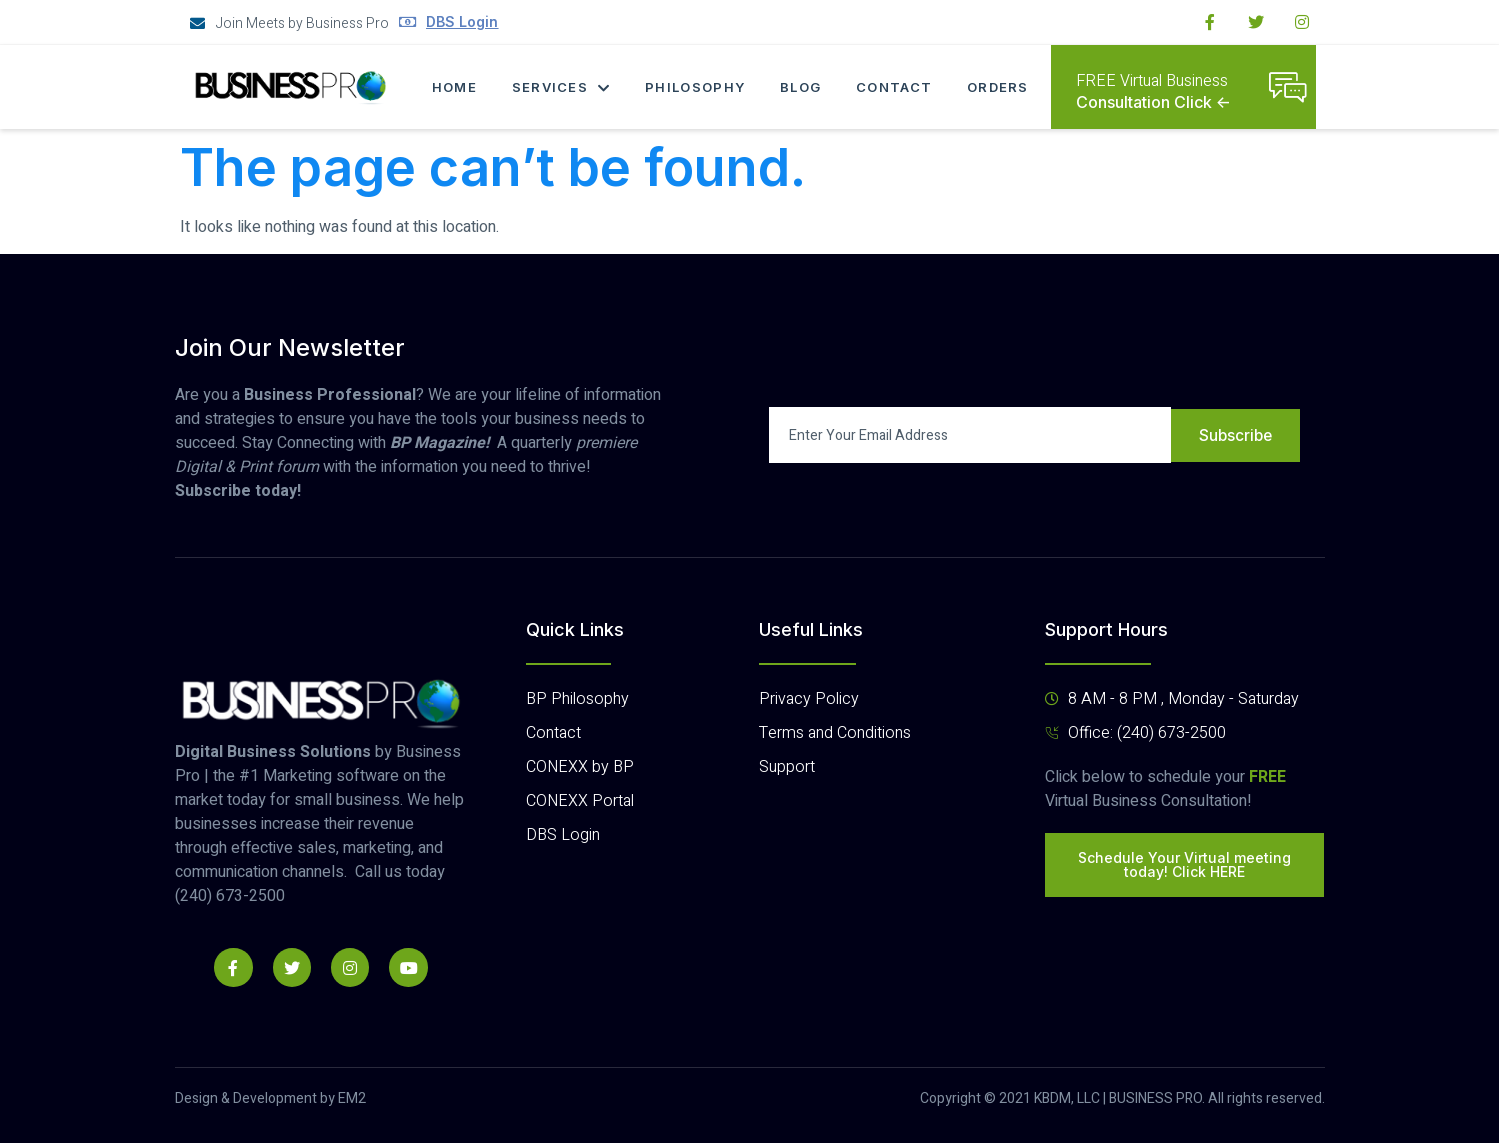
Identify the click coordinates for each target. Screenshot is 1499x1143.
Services (560, 87)
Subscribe (1235, 435)
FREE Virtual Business (1152, 81)
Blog (802, 87)
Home (452, 87)
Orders (1002, 87)
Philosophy (696, 87)
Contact (897, 87)
